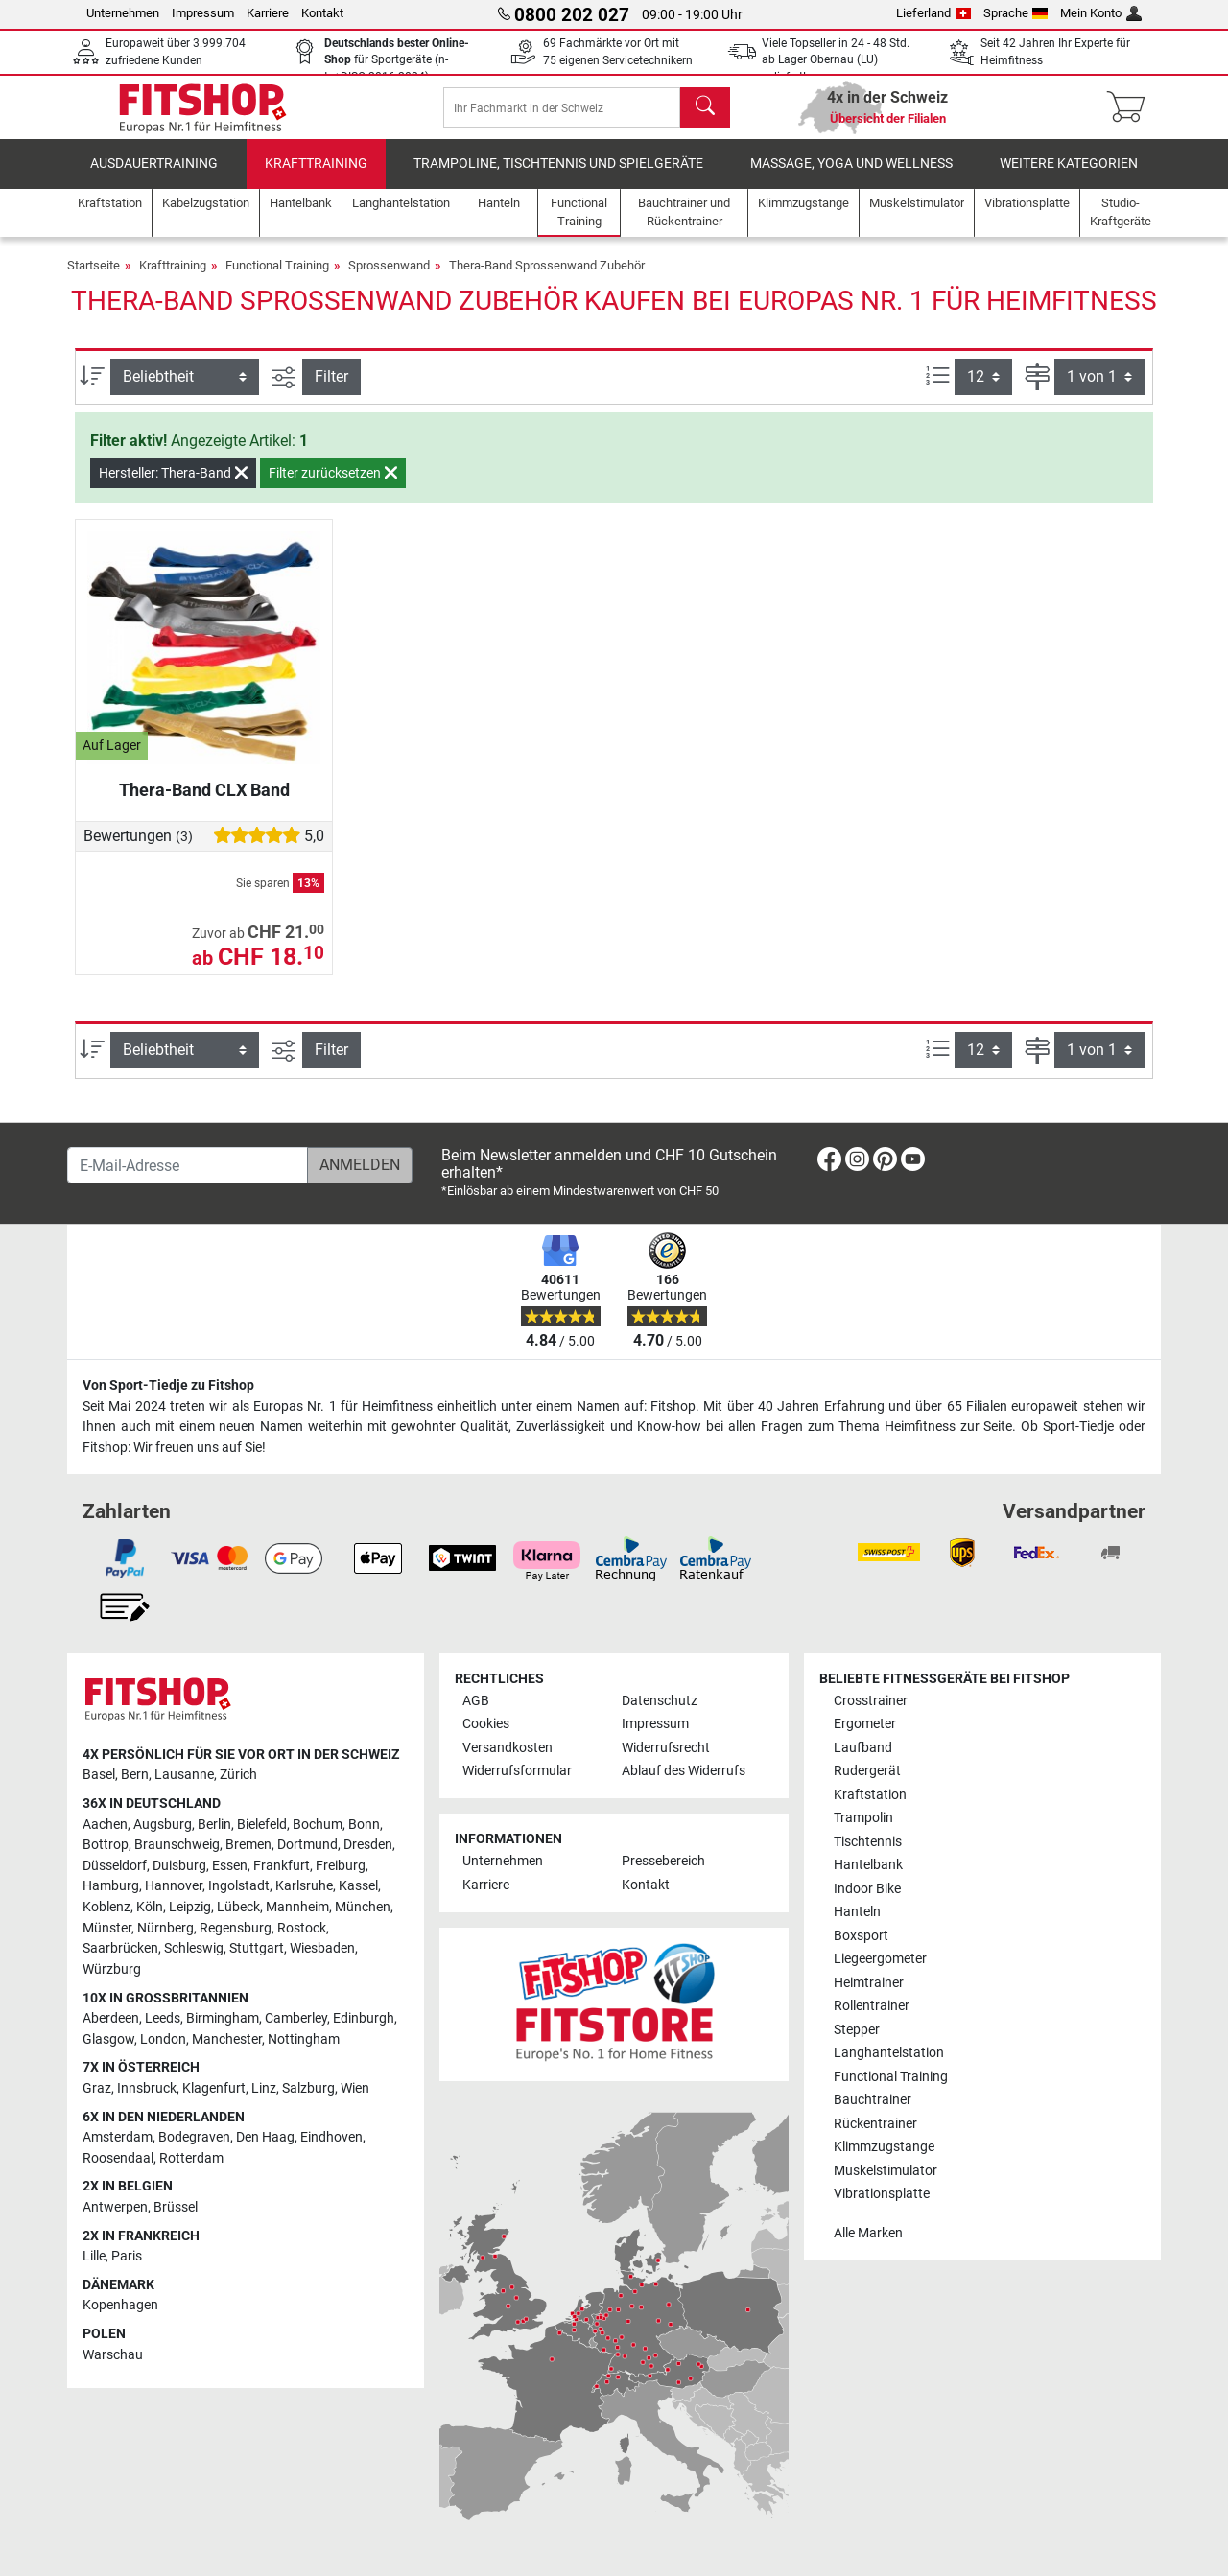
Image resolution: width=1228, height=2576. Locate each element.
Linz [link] (263, 2088)
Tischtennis (868, 1842)
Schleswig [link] (194, 1949)
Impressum (203, 13)
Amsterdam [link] (118, 2138)
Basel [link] (99, 1776)
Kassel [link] (358, 1887)
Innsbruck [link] (147, 2088)
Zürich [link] (238, 1776)
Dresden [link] (367, 1846)
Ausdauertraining (154, 177)
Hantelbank (868, 1866)
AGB (475, 1701)
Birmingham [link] (222, 2019)
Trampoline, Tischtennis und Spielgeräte (558, 177)
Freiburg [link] (341, 1866)
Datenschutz (659, 1701)
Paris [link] (126, 2257)
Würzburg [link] (112, 1969)
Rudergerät (867, 1772)
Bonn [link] (364, 1824)
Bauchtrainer (872, 2101)
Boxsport (861, 1936)
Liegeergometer (880, 1960)
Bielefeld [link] (262, 1824)
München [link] (362, 1908)
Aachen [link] (105, 1824)
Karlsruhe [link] (304, 1887)
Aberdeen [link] (111, 2019)
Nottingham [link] (304, 2039)
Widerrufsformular (517, 1772)
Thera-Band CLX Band (204, 803)
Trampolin (863, 1819)
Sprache (1016, 13)
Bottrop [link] (106, 1846)
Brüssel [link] (176, 2207)
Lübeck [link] (238, 1908)
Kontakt (322, 13)
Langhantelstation (889, 2054)
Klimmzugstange (884, 2148)
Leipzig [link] (190, 1908)
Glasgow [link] (108, 2039)
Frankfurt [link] (281, 1866)
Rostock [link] (301, 1928)
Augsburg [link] (162, 1824)
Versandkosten (507, 1748)
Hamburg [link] (111, 1887)
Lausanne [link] (184, 1776)
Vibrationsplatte (882, 2195)
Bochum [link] (317, 1824)
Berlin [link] (214, 1824)
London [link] (163, 2039)
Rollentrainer (871, 2007)
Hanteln (857, 1913)
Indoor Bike (867, 1889)
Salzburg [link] (308, 2088)
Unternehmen (122, 13)
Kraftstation (870, 1795)
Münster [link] (107, 1928)
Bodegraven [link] (194, 2138)
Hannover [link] (173, 1887)
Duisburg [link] (179, 1866)
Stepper (857, 2030)
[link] (829, 1164)
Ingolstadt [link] (239, 1887)
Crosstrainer (871, 1701)
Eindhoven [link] (331, 2138)
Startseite (93, 278)
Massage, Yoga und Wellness (851, 177)
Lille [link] (94, 2257)
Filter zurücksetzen (333, 486)
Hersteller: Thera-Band (173, 486)
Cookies (485, 1725)
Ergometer (865, 1725)
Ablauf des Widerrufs (683, 1772)
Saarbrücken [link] (120, 1949)
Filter (331, 390)
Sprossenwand (389, 278)
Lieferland (933, 13)
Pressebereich (663, 1862)
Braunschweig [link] (177, 1846)
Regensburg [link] (236, 1928)
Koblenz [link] (106, 1908)
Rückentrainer (875, 2124)
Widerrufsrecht (666, 1748)
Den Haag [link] (265, 2138)
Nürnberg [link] (165, 1928)
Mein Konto (1101, 13)
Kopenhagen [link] (120, 2306)
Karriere (268, 13)
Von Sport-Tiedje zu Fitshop (168, 1386)
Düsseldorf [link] (115, 1866)
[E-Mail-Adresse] (187, 1166)
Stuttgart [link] (256, 1949)
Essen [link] (230, 1866)
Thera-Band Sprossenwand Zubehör (547, 278)
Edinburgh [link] (363, 2019)
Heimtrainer (869, 1983)
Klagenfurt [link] (214, 2088)
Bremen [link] (248, 1846)
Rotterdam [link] (191, 2158)
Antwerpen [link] (115, 2207)
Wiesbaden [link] (322, 1949)
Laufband (863, 1748)
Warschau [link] (113, 2355)
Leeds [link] (162, 2019)
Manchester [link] (227, 2039)
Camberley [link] (296, 2019)
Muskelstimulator (885, 2171)
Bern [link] (135, 1776)
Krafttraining (316, 177)
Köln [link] (149, 1908)
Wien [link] (355, 2088)
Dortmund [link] (307, 1846)
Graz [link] (97, 2088)
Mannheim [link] (297, 1908)
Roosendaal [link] (118, 2158)
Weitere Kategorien (1069, 177)
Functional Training (277, 278)
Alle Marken (868, 2233)
